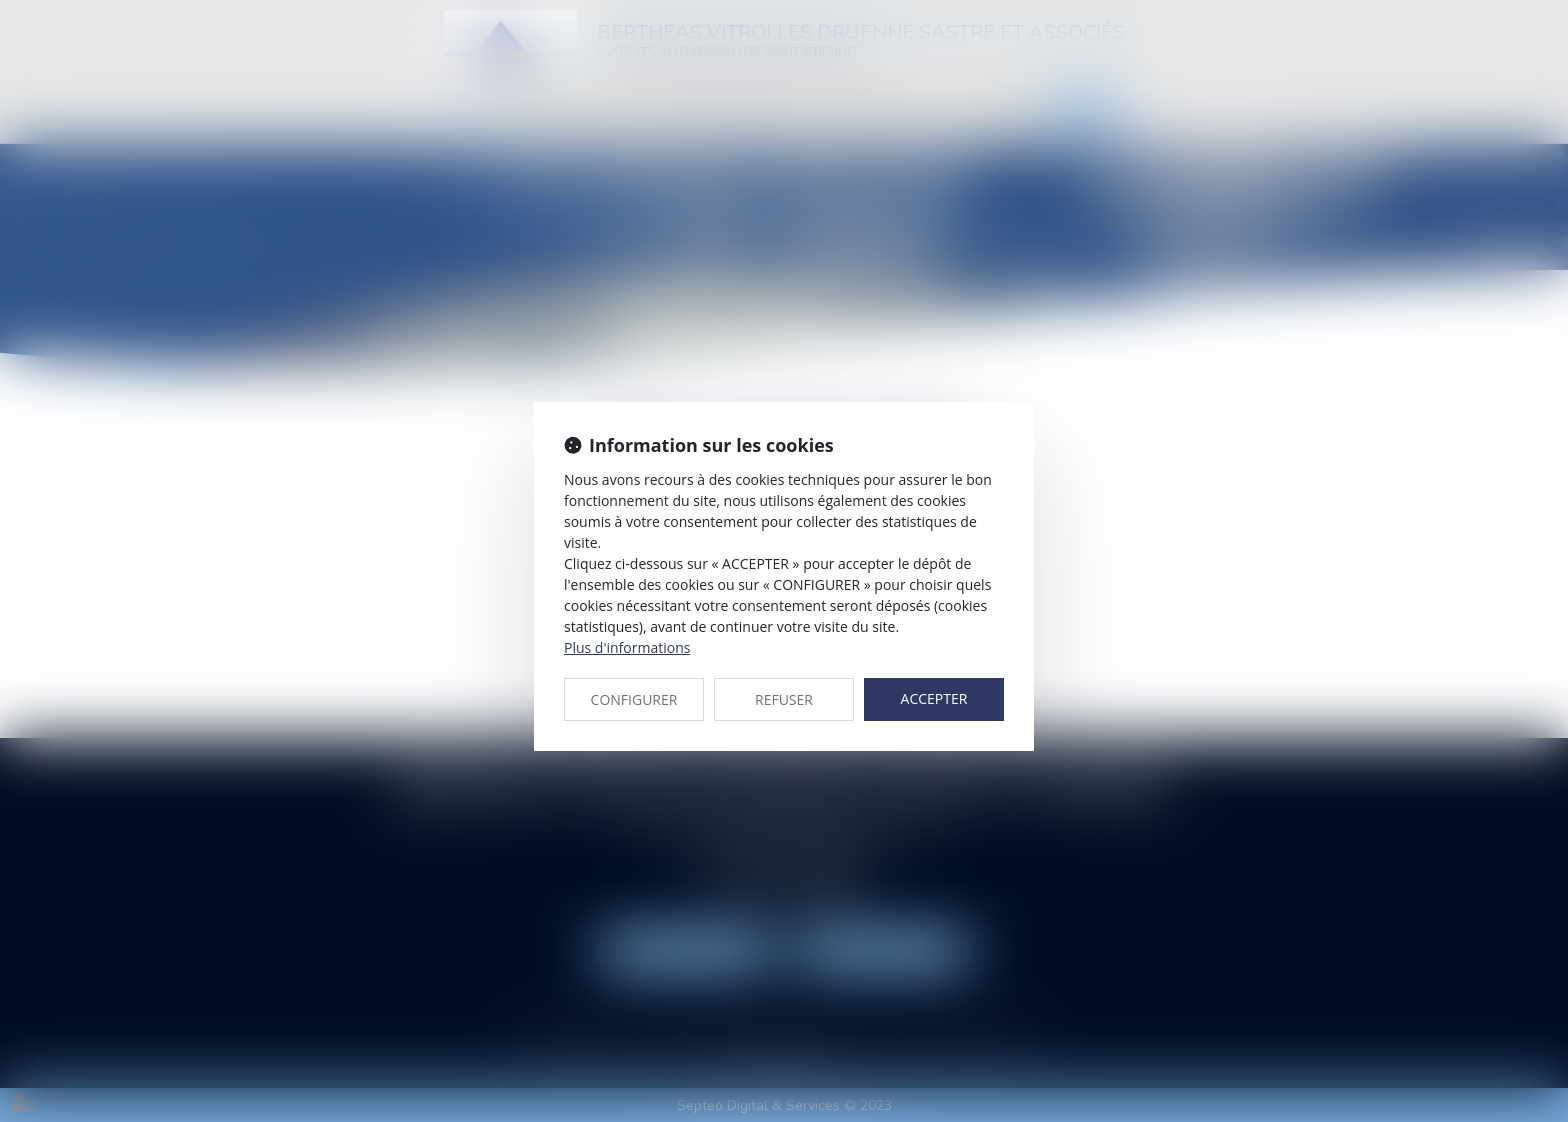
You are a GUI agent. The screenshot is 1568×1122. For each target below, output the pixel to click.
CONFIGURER (634, 699)
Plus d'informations (627, 647)
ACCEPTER (934, 698)
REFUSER (784, 699)
